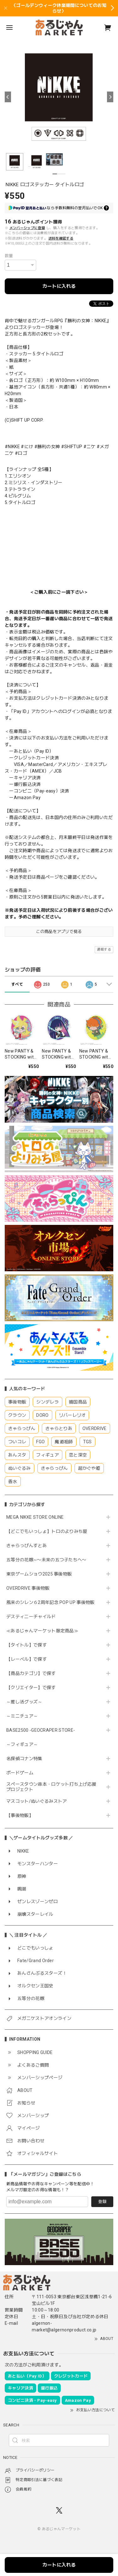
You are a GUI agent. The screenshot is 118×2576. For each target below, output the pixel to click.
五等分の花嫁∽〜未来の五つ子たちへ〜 (48, 1559)
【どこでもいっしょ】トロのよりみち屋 (49, 1531)
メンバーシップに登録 (27, 228)
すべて (17, 984)
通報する (104, 949)
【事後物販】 (19, 1815)
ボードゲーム (19, 1772)
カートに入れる (59, 286)
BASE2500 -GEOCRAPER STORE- (40, 1730)
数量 (9, 255)
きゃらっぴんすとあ (26, 1545)
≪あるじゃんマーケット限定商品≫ (42, 1630)
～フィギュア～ (22, 1744)
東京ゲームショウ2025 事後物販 (41, 1573)
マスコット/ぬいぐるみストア (36, 1801)
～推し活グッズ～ (24, 1701)
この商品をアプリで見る (59, 931)
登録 (102, 2201)
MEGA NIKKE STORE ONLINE (35, 1517)
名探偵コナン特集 (24, 1758)
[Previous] (8, 97)
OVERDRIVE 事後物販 (27, 1588)
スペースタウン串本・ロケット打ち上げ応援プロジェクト (51, 1787)
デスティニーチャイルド (31, 1616)
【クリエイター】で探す (31, 1687)
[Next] (110, 97)
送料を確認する (60, 238)
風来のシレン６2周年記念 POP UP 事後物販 (50, 1602)
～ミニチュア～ (22, 1715)
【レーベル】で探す (26, 1659)
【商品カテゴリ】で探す (31, 1673)
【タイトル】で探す (26, 1644)
